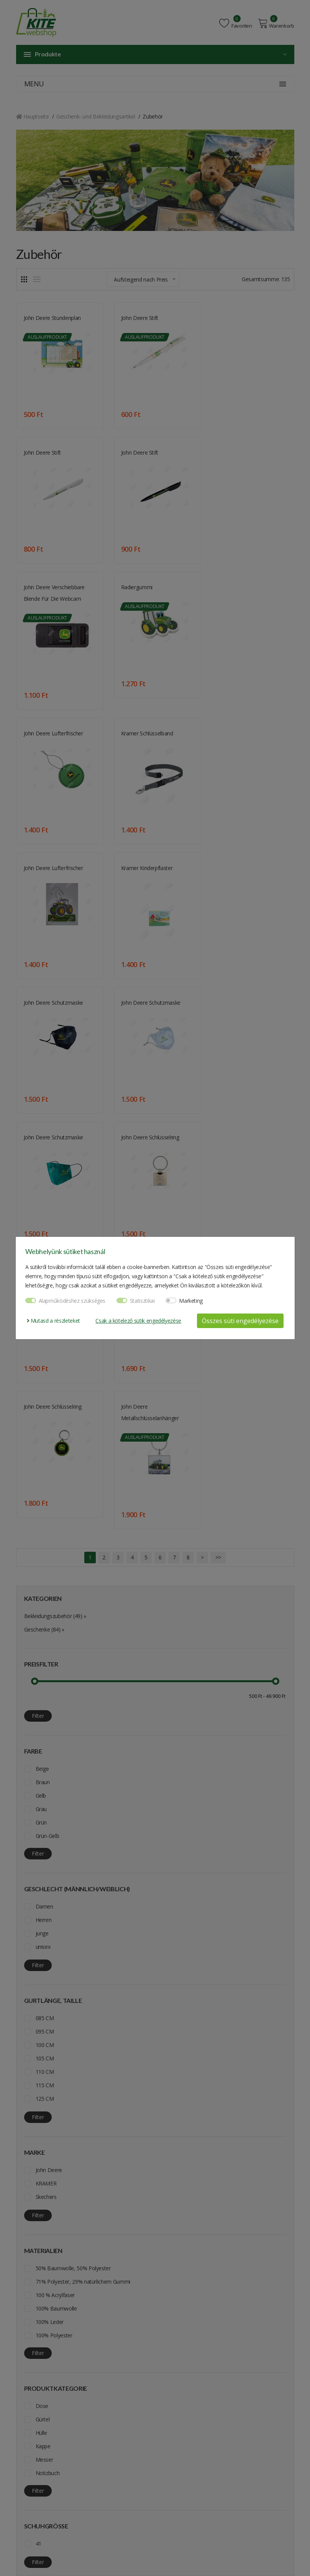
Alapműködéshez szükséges (72, 1300)
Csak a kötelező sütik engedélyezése (138, 1320)
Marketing (191, 1300)
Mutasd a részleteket (53, 1320)
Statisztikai (142, 1300)
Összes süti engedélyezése (240, 1321)
